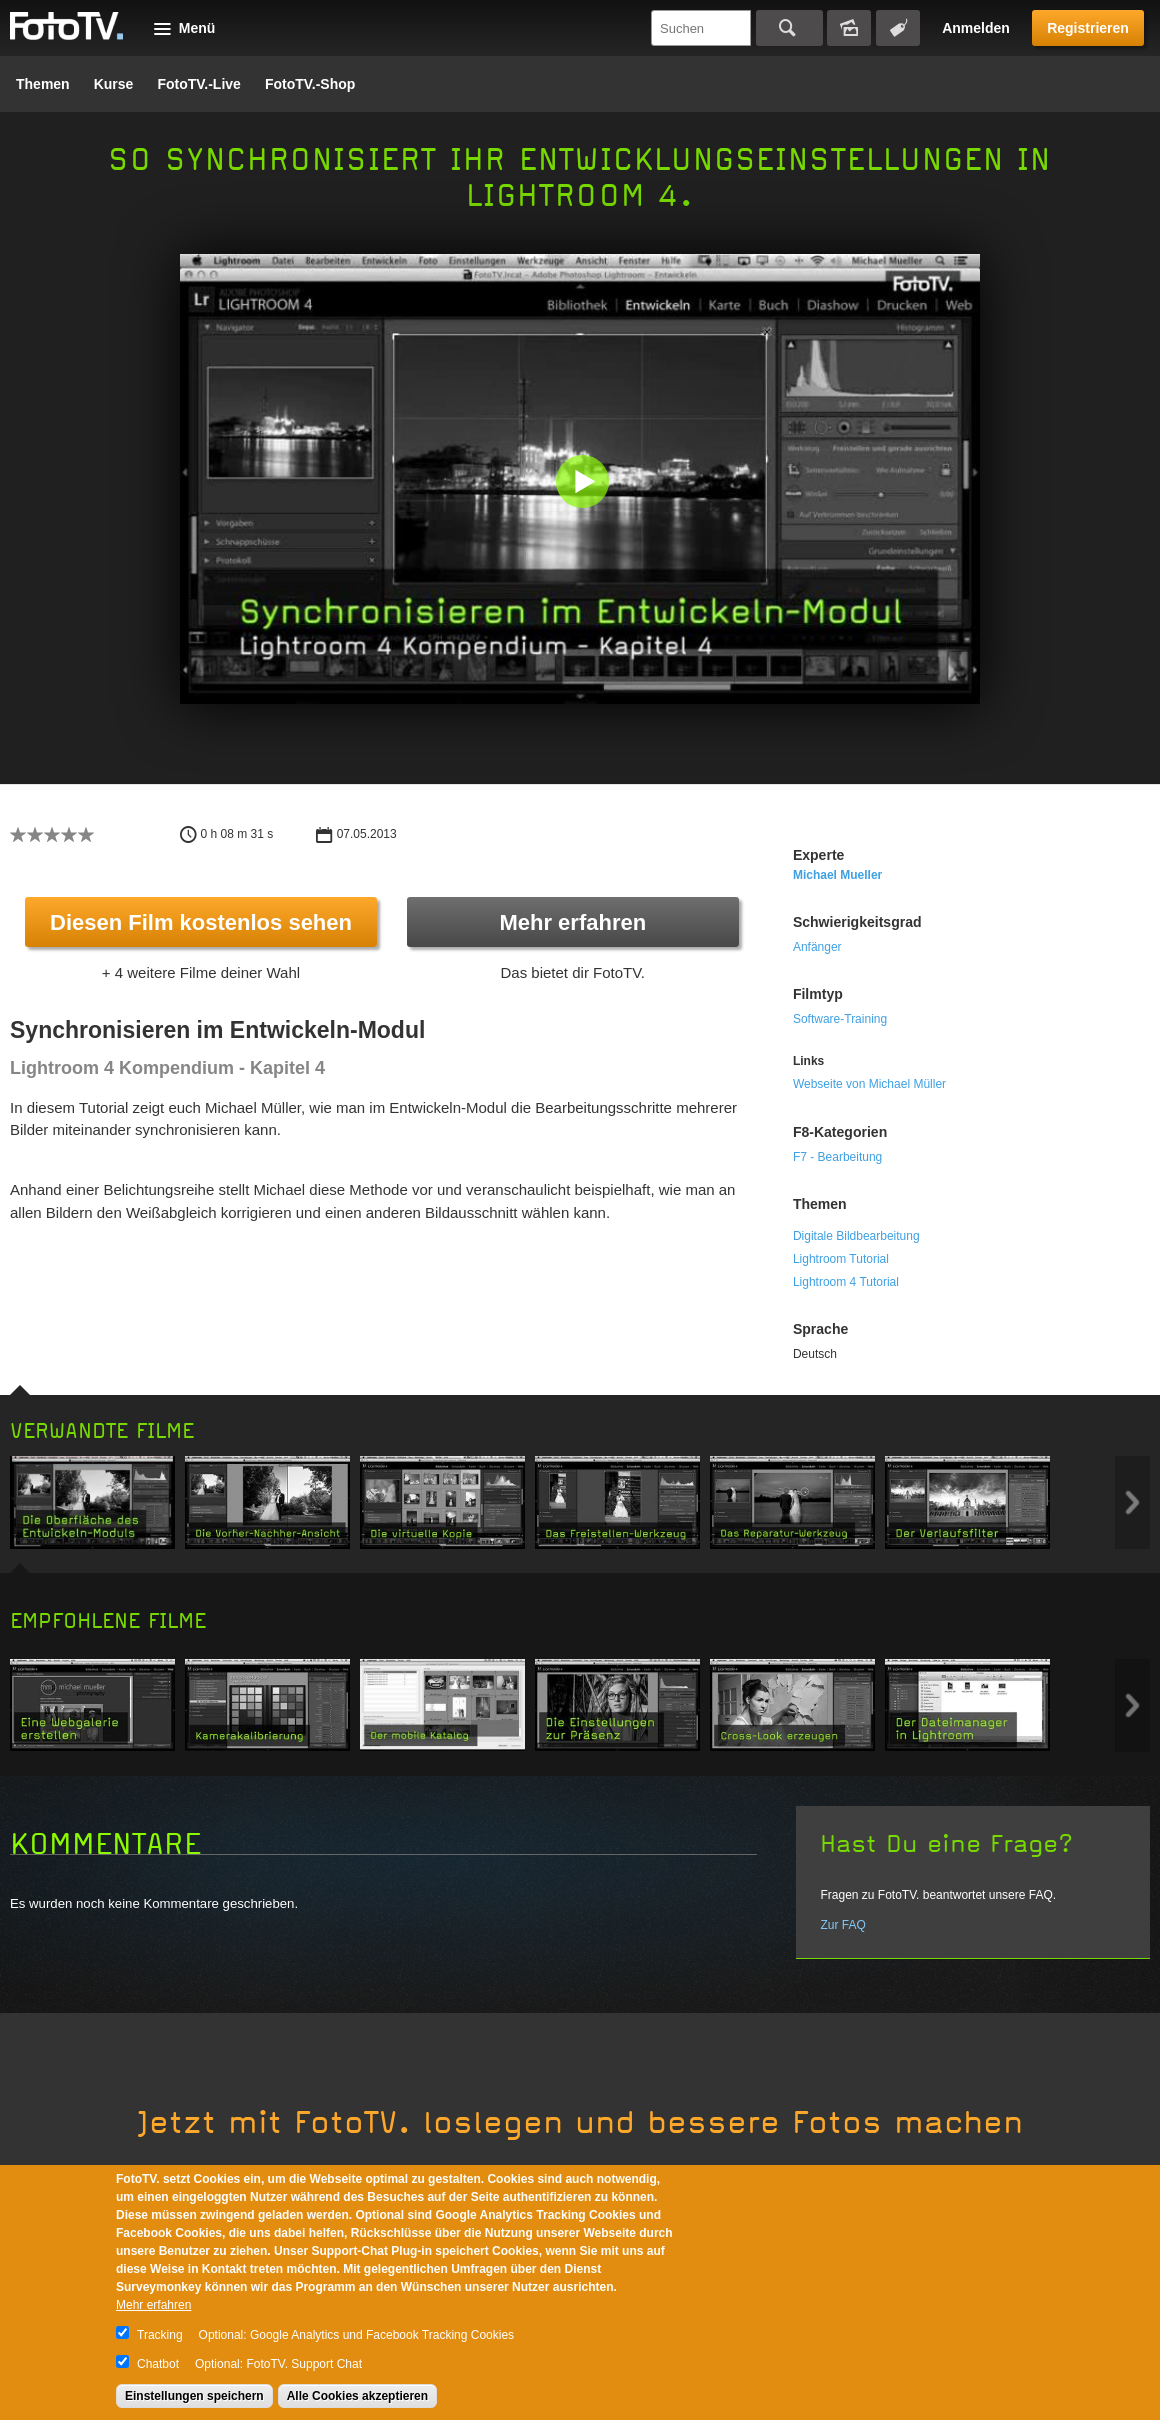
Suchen (789, 28)
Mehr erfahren (572, 922)
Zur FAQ (842, 1925)
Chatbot (158, 2364)
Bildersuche (849, 28)
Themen (43, 84)
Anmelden (976, 28)
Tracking (160, 2335)
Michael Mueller (837, 875)
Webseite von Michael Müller (869, 1084)
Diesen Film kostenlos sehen (201, 922)
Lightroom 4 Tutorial (846, 1282)
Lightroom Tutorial (841, 1259)
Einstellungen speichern (194, 2396)
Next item (1132, 1502)
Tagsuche (898, 28)
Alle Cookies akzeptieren (357, 2396)
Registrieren (1088, 28)
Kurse (114, 84)
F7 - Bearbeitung (837, 1157)
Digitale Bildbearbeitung (856, 1236)
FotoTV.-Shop (310, 84)
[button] (584, 483)
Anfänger (817, 947)
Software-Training (840, 1019)
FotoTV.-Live (199, 84)
